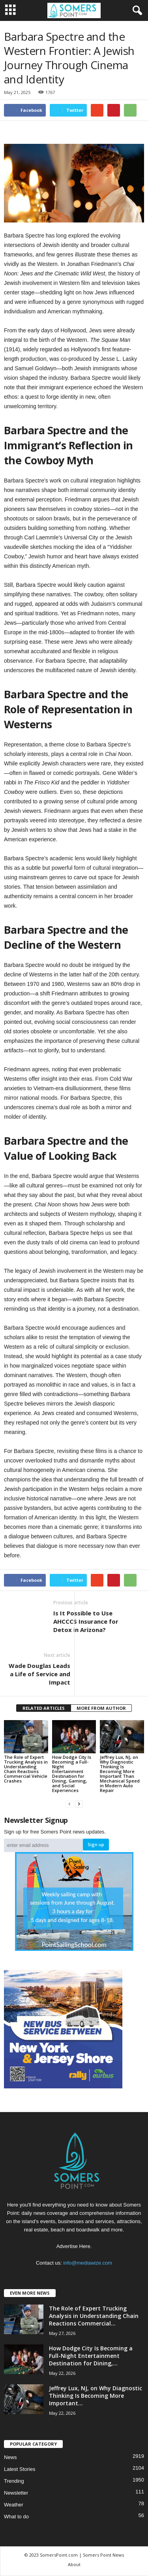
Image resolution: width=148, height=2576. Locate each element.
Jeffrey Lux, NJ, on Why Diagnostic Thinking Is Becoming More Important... (95, 2395)
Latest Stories (20, 2469)
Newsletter (16, 2493)
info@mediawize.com (87, 2263)
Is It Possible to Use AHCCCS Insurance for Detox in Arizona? (85, 1621)
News (10, 2457)
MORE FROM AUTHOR (101, 1708)
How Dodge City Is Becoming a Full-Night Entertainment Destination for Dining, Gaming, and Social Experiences (71, 1773)
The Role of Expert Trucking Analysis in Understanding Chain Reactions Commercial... (94, 2316)
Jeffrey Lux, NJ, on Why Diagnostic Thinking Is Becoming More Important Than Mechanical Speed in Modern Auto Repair (120, 1773)
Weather (13, 2505)
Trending (14, 2481)
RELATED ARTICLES (43, 1708)
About (74, 2564)
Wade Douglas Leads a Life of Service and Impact (39, 1674)
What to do (16, 2516)
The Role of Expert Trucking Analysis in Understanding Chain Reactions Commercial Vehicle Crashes (26, 1769)
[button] (135, 10)
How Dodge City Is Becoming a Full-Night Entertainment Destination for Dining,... (91, 2355)
